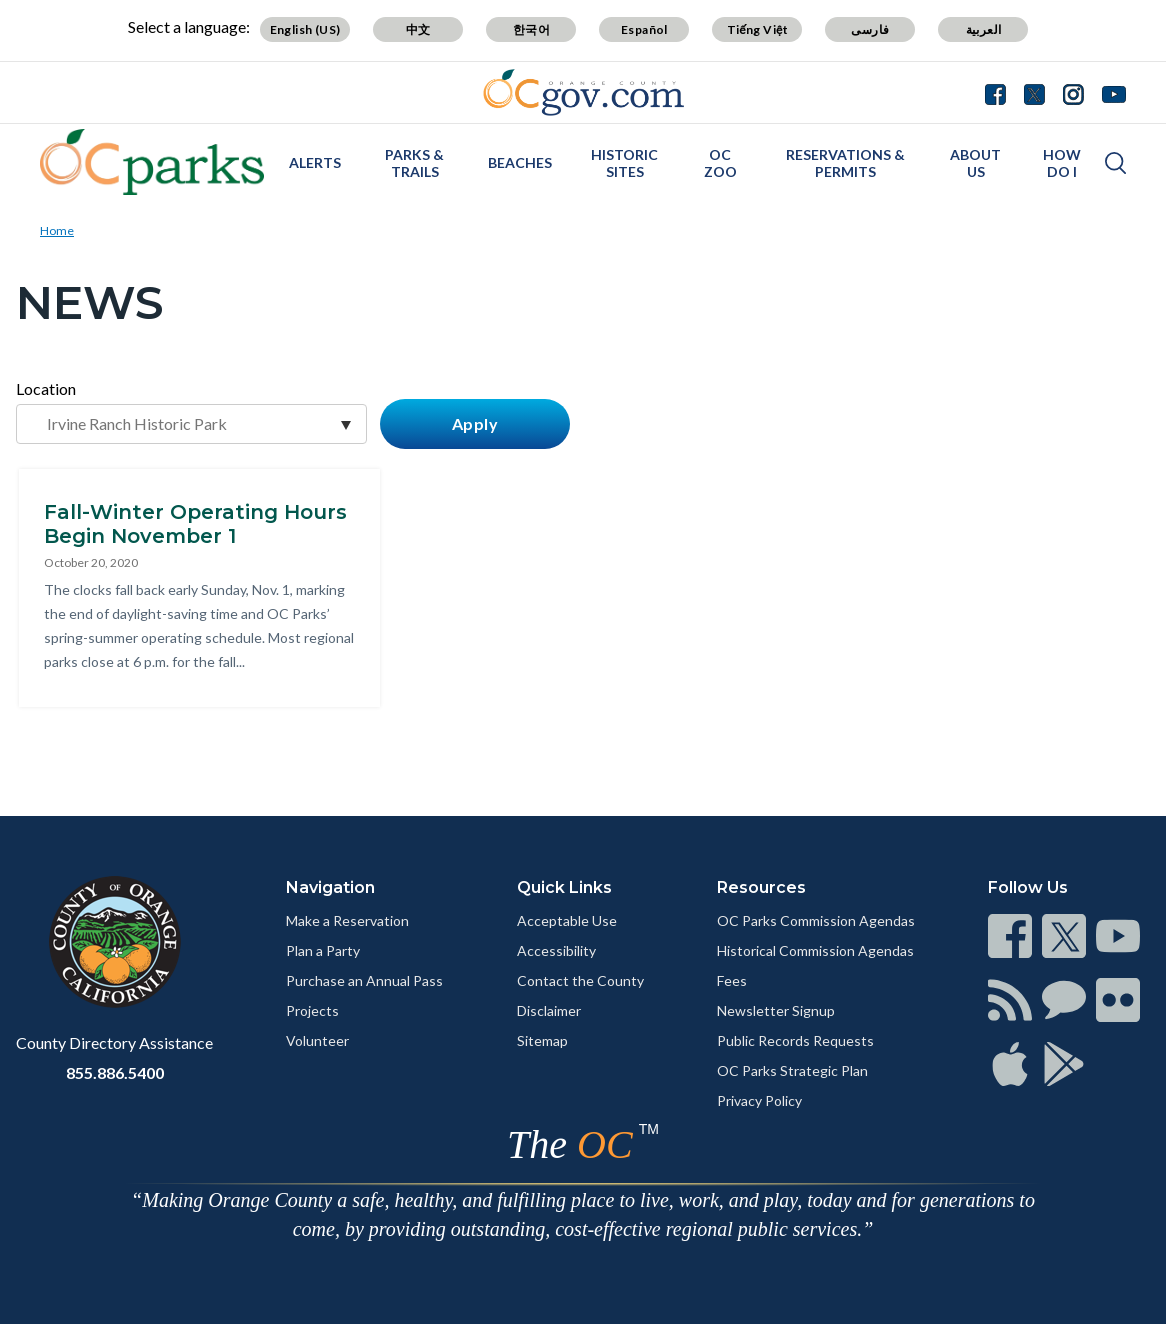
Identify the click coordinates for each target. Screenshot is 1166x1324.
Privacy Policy (759, 1100)
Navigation (330, 887)
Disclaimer (549, 1010)
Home (57, 230)
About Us (975, 163)
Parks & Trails (414, 163)
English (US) (305, 29)
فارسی (870, 29)
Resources (761, 887)
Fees (732, 980)
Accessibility (556, 950)
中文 (418, 29)
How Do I (1062, 163)
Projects (312, 1010)
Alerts (315, 162)
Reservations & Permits (845, 163)
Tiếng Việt (758, 29)
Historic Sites (624, 163)
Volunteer (317, 1040)
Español (644, 29)
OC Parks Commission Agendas (816, 920)
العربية (984, 29)
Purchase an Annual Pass (364, 980)
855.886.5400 (115, 1072)
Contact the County (580, 980)
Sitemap (542, 1040)
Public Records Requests (795, 1040)
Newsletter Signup (776, 1010)
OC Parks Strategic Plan (792, 1070)
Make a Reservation (347, 920)
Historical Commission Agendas (815, 950)
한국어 (531, 29)
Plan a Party (323, 950)
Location (46, 388)
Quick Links (564, 887)
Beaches (520, 162)
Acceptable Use (567, 920)
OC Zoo (720, 163)
